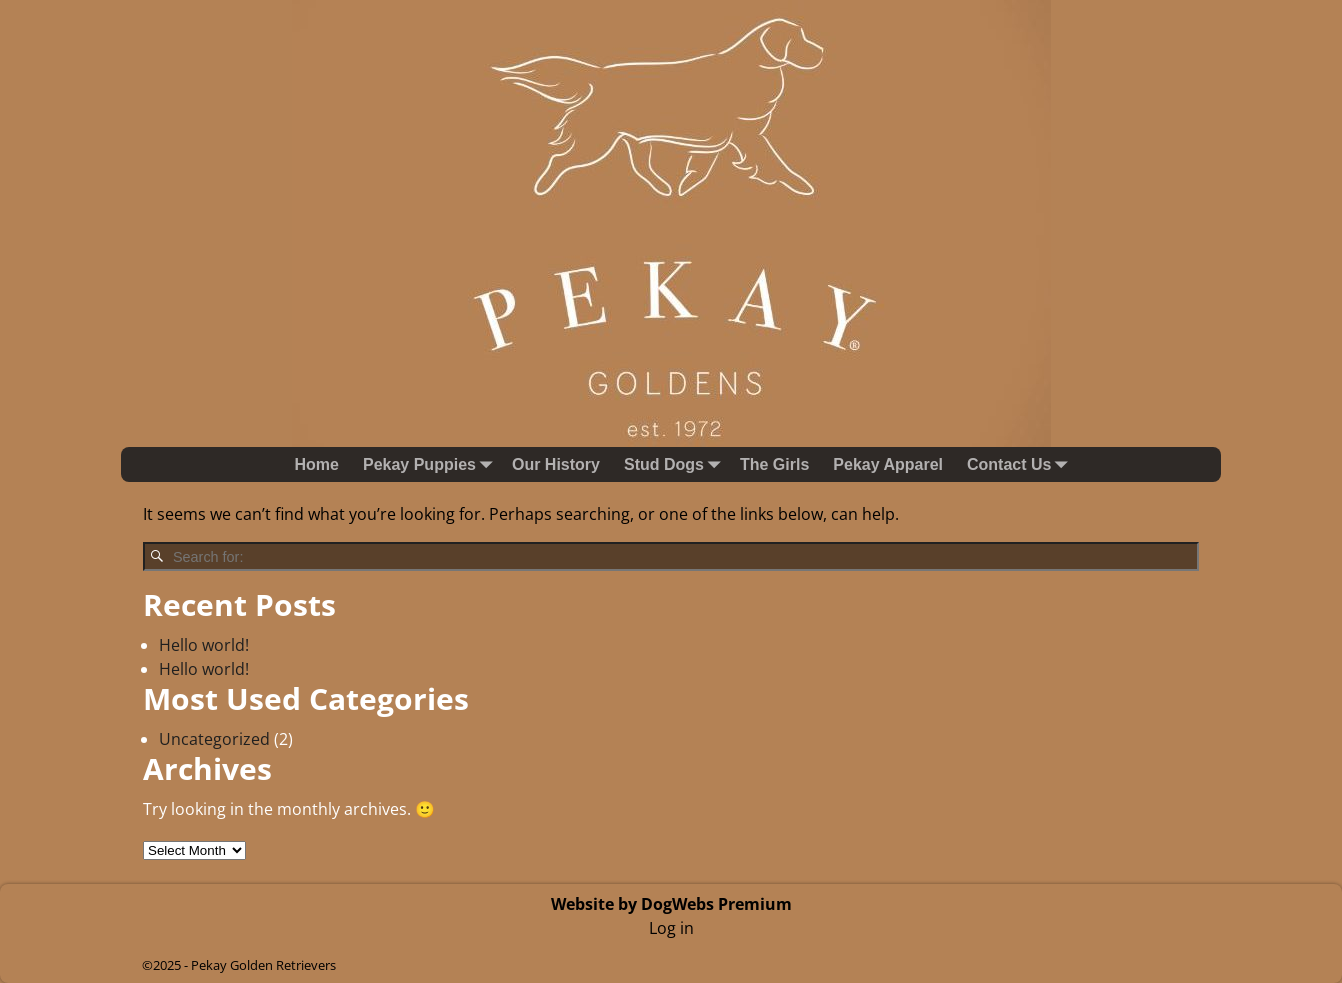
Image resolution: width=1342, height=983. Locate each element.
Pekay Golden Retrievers (263, 965)
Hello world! (204, 645)
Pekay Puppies (431, 464)
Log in (671, 928)
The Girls (774, 464)
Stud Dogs (676, 464)
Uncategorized (214, 739)
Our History (556, 464)
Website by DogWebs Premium (671, 904)
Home (317, 464)
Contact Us (1021, 464)
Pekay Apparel (888, 464)
